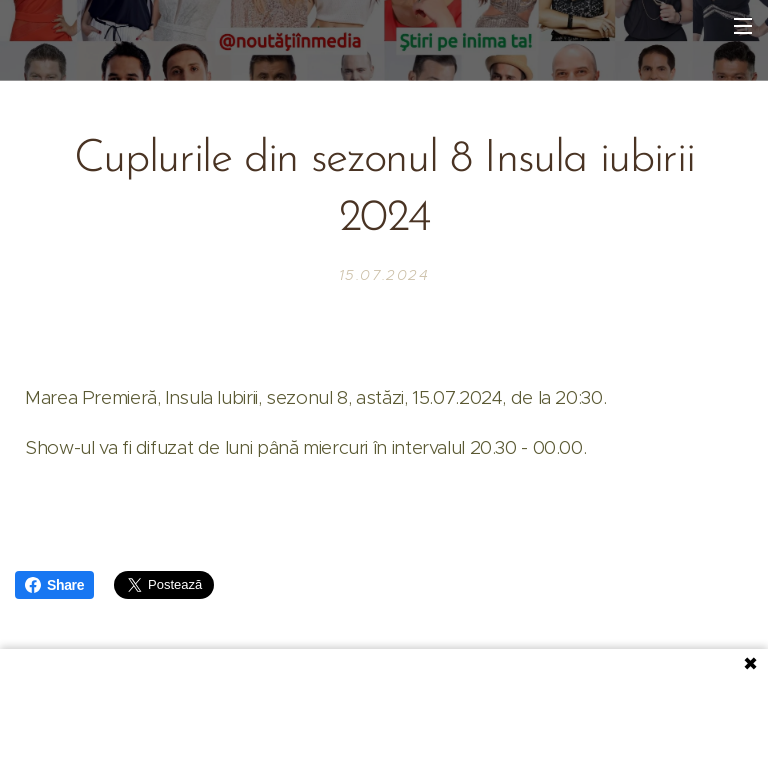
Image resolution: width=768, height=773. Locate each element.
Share (54, 585)
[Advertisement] (384, 709)
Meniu (743, 26)
